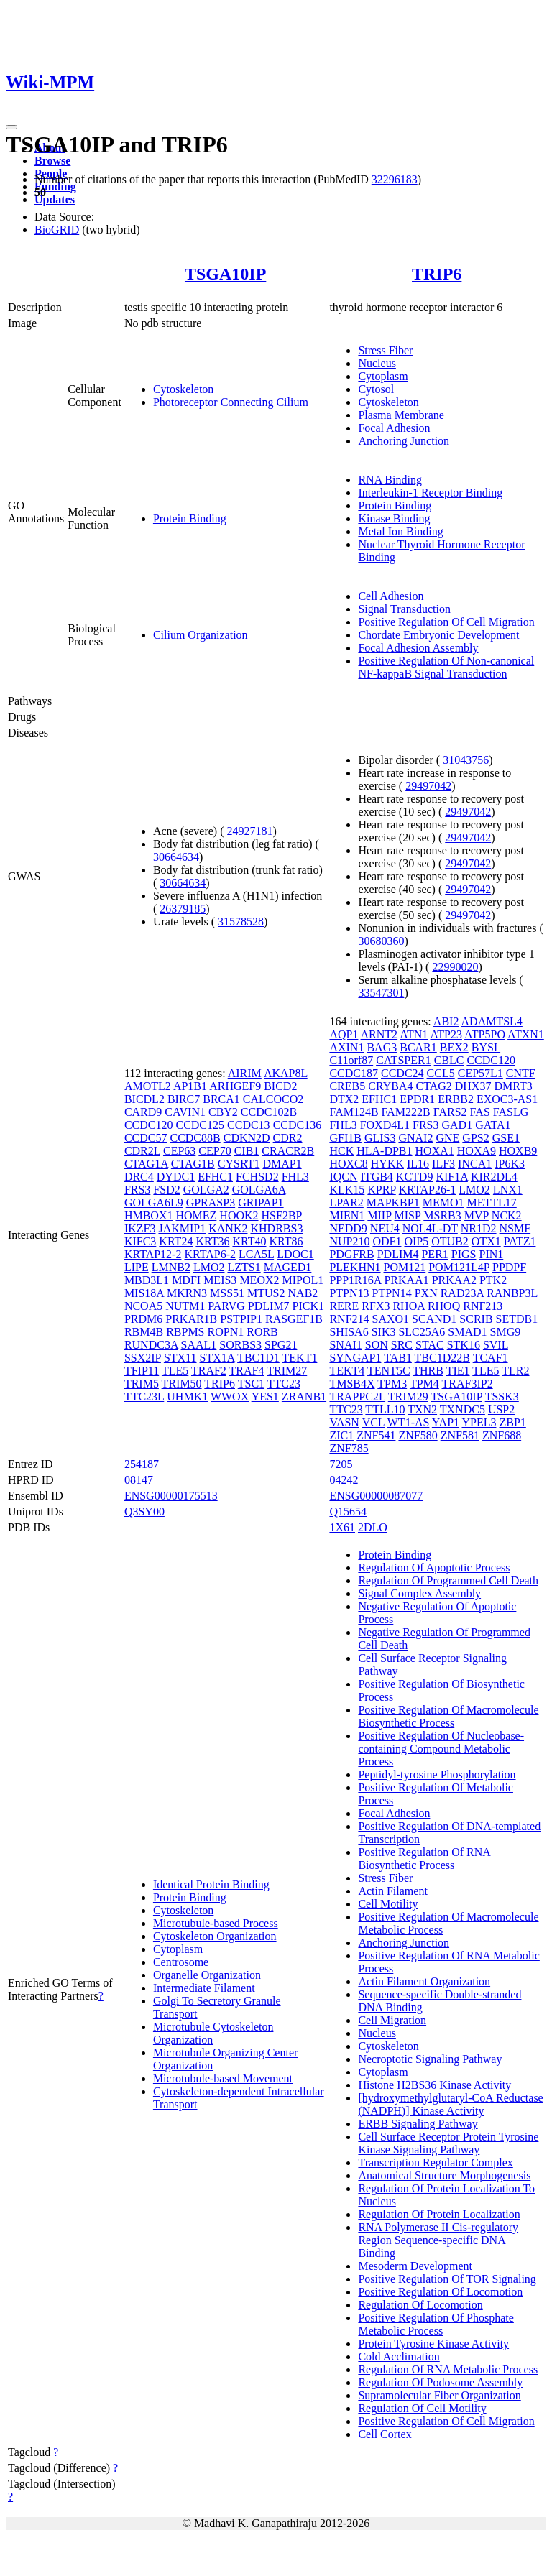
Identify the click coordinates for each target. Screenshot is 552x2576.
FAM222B (406, 1112)
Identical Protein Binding (211, 1884)
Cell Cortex (384, 2434)
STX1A (217, 1358)
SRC (402, 1345)
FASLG (511, 1112)
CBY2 (223, 1112)
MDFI (186, 1280)
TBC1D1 (258, 1358)
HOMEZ (195, 1215)
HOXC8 (348, 1164)
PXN (426, 1293)
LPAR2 (346, 1202)
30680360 (381, 941)
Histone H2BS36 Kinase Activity (434, 2085)
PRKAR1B (191, 1319)
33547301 (381, 993)
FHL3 (295, 1177)
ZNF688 (501, 1435)
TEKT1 (300, 1358)
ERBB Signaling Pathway (417, 2124)
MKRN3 (187, 1293)
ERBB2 (456, 1099)
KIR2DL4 (494, 1177)
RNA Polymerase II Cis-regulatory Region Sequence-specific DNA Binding (438, 2240)
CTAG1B (193, 1164)
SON (376, 1345)
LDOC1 (295, 1254)
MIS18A (144, 1293)
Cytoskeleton (183, 389)
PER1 (434, 1254)
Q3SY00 (144, 1511)
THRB (428, 1371)
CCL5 (441, 1073)
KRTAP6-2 (210, 1254)
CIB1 (246, 1151)
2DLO (372, 1527)
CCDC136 (297, 1125)
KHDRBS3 (276, 1228)
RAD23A (462, 1293)
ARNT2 (379, 1034)
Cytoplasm (383, 376)
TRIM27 (287, 1371)
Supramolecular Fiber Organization (439, 2395)
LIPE (136, 1267)
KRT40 (249, 1241)
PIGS (464, 1254)
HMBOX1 (148, 1215)
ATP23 (445, 1034)
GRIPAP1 (260, 1202)
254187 (141, 1464)
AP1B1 (190, 1086)
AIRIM (245, 1073)
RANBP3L (512, 1293)
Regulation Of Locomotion (420, 2305)
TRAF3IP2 (467, 1383)
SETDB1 (517, 1319)
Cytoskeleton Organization (215, 1936)
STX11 (180, 1358)
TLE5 (175, 1371)
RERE (344, 1306)
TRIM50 (182, 1383)
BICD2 (280, 1086)
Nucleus (376, 363)
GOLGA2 (206, 1189)
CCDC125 (199, 1125)
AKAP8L (286, 1073)
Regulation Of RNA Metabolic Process (448, 2369)
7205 (340, 1464)
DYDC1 (176, 1177)
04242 (343, 1480)
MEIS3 (219, 1280)
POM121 (405, 1267)
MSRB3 (442, 1215)
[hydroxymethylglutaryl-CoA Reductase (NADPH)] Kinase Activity (450, 2104)
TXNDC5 (462, 1409)
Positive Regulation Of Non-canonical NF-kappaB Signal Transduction (446, 667)
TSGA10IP (225, 273)
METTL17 (491, 1202)
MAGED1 (288, 1267)
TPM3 (392, 1383)
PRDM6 (143, 1319)
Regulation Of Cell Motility (422, 2408)
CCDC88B (195, 1138)
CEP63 (179, 1151)
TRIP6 (436, 273)
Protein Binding (189, 518)
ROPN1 (226, 1332)
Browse (52, 160)
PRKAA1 (406, 1280)
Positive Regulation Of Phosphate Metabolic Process (435, 2324)
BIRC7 (183, 1099)
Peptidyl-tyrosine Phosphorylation (436, 1774)
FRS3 (137, 1189)
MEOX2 (259, 1280)
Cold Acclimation (398, 2356)
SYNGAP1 (355, 1358)
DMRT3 (513, 1086)
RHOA (408, 1306)
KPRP (381, 1189)
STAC (429, 1345)
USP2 (501, 1409)
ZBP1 (512, 1422)
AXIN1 (346, 1047)
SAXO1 (391, 1319)
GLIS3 (380, 1138)
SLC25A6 (421, 1332)
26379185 (183, 908)
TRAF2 (208, 1371)
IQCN (343, 1177)
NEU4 (385, 1228)
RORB (262, 1332)
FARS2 (450, 1112)
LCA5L (256, 1254)
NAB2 (303, 1293)
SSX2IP (142, 1358)
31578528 (241, 921)
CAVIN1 (185, 1112)
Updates (54, 199)
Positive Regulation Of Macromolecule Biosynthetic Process (448, 1716)
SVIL (495, 1345)
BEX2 (454, 1047)
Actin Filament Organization (424, 1981)
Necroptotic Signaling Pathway (430, 2059)
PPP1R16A (355, 1280)
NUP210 (349, 1241)
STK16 (463, 1345)
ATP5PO (484, 1034)
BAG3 (382, 1047)
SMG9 (505, 1332)
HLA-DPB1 (384, 1151)
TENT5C (388, 1371)
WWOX (230, 1396)
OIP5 (416, 1241)
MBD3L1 (146, 1280)
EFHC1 (215, 1177)
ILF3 (443, 1164)
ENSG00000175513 (171, 1496)
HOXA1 (434, 1151)
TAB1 (398, 1358)
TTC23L (144, 1396)
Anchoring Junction (403, 441)
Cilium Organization (200, 635)
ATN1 (414, 1034)
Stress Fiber (385, 350)
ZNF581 (460, 1435)
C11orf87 (351, 1060)
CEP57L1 (480, 1073)
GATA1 (492, 1125)
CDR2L (142, 1151)
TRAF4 (246, 1371)
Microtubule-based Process (215, 1923)
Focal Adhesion (394, 428)
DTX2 (344, 1099)
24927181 (250, 831)
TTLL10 (385, 1409)
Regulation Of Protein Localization (439, 2214)
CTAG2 (433, 1086)
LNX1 (508, 1189)
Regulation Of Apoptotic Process (434, 1567)
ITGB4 (377, 1177)
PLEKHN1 (354, 1267)
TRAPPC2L (357, 1396)
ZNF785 (348, 1448)
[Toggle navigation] (11, 127)
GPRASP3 (210, 1202)
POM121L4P (458, 1267)
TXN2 (422, 1409)
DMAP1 (281, 1164)
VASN (344, 1422)
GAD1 (456, 1125)
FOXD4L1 (385, 1125)
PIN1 (491, 1254)
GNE (447, 1138)
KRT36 (212, 1241)
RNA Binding (389, 480)
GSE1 (506, 1138)
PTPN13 (349, 1293)
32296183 (395, 179)
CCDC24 (402, 1073)
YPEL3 (478, 1422)
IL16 (418, 1164)
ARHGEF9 (235, 1086)
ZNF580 (417, 1435)
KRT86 (286, 1241)
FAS (480, 1112)
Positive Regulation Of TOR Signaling (446, 2279)
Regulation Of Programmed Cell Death (448, 1580)
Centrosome (180, 1962)
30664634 (176, 857)
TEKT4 (346, 1371)
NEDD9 (348, 1228)
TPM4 (424, 1383)
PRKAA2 (454, 1280)
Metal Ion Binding (400, 531)
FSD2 (166, 1189)
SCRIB (475, 1319)
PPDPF (509, 1267)
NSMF (515, 1228)
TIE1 (458, 1371)
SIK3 (384, 1332)
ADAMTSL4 (492, 1021)
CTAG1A (146, 1164)
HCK (341, 1151)
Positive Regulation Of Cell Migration (446, 622)
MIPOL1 (302, 1280)
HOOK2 (238, 1215)
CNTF (520, 1073)
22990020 (455, 967)
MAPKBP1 (393, 1202)
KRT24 (176, 1241)
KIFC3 (140, 1241)
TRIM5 (141, 1383)
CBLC (449, 1060)
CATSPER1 (403, 1060)
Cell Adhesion (390, 596)
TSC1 (251, 1383)
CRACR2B (288, 1151)
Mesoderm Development (415, 2266)
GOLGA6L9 (153, 1202)
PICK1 (308, 1306)
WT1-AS (408, 1422)
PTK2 (493, 1280)
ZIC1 (341, 1435)
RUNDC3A (151, 1345)
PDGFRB (351, 1254)
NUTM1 (185, 1306)
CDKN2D (247, 1138)
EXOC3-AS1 (507, 1099)
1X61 (342, 1527)
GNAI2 (415, 1138)
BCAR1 (418, 1047)
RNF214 (349, 1319)
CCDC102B (269, 1112)
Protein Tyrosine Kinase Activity (433, 2343)
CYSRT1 (239, 1164)
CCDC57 (145, 1138)
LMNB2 (171, 1267)
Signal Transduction (404, 609)
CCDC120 (148, 1125)
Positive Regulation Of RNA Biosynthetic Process (424, 1858)
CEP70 (214, 1151)
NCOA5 (143, 1306)
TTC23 (283, 1383)
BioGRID (56, 229)
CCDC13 (248, 1125)
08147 (138, 1480)
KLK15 (346, 1189)
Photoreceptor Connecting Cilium (230, 402)
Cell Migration (392, 2020)
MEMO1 (443, 1202)
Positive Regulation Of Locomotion (440, 2292)
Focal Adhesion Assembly (418, 648)
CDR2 (288, 1138)
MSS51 (227, 1293)
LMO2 (209, 1267)
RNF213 (482, 1306)
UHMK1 (187, 1396)
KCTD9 (414, 1177)
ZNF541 (375, 1435)
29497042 (428, 786)
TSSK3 (502, 1396)
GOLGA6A (259, 1189)
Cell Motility (388, 1904)
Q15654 (348, 1511)
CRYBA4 (390, 1086)
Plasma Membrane (401, 415)
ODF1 (386, 1241)
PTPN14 (392, 1293)
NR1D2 (479, 1228)
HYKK (387, 1164)
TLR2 (515, 1371)
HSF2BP (282, 1215)
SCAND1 (434, 1319)
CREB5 (347, 1086)
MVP (476, 1215)
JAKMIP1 (182, 1228)
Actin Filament (392, 1891)
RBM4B (143, 1332)
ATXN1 (525, 1034)
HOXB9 (518, 1151)
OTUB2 (450, 1241)
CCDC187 (353, 1073)
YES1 (265, 1396)
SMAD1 (467, 1332)
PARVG (226, 1306)
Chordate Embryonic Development (438, 635)
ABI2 (446, 1021)
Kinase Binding (394, 518)
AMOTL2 (147, 1086)
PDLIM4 (398, 1254)
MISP (408, 1215)
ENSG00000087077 (376, 1496)
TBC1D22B (442, 1358)
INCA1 (475, 1164)
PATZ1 (520, 1241)
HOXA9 (476, 1151)
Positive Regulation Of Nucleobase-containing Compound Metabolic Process (441, 1749)
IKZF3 (140, 1228)
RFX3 (376, 1306)
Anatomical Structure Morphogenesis (444, 2175)
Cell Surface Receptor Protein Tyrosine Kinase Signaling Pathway (448, 2143)
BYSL (486, 1047)
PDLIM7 (269, 1306)
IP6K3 (509, 1164)
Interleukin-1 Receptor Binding (430, 492)
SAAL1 (199, 1345)
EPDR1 (417, 1099)
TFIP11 (141, 1371)
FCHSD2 (257, 1177)
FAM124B (353, 1112)
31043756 (466, 760)
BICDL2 (144, 1099)
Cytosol (376, 389)
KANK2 (227, 1228)
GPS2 (475, 1138)
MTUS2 (266, 1293)
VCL (373, 1422)
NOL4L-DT (430, 1228)
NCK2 (507, 1215)
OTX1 (486, 1241)
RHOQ (444, 1306)
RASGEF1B (294, 1319)
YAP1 (445, 1422)
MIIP (379, 1215)
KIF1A (451, 1177)
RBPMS (185, 1332)
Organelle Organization (207, 1975)
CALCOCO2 (273, 1099)
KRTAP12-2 (153, 1254)
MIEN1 (346, 1215)
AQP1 (343, 1034)
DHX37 (473, 1086)
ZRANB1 (304, 1396)
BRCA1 (221, 1099)
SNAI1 (345, 1345)
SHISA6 (348, 1332)
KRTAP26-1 (427, 1189)
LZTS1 (243, 1267)
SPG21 (280, 1345)
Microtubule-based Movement (223, 2078)
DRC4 (139, 1177)
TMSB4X (351, 1383)
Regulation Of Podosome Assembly (440, 2382)
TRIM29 (408, 1396)
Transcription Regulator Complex (435, 2162)
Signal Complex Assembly (419, 1593)
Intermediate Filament (204, 1988)
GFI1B (345, 1138)
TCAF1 (490, 1358)
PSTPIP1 (241, 1319)
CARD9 (143, 1112)
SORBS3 (240, 1345)
